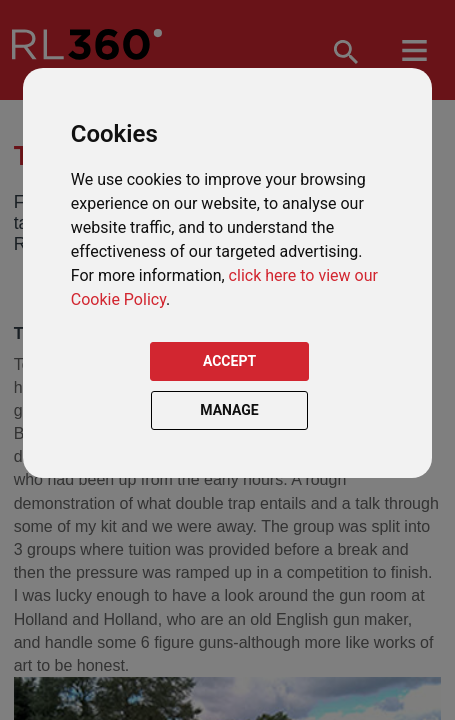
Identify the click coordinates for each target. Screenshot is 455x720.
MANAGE (229, 410)
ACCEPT (229, 361)
